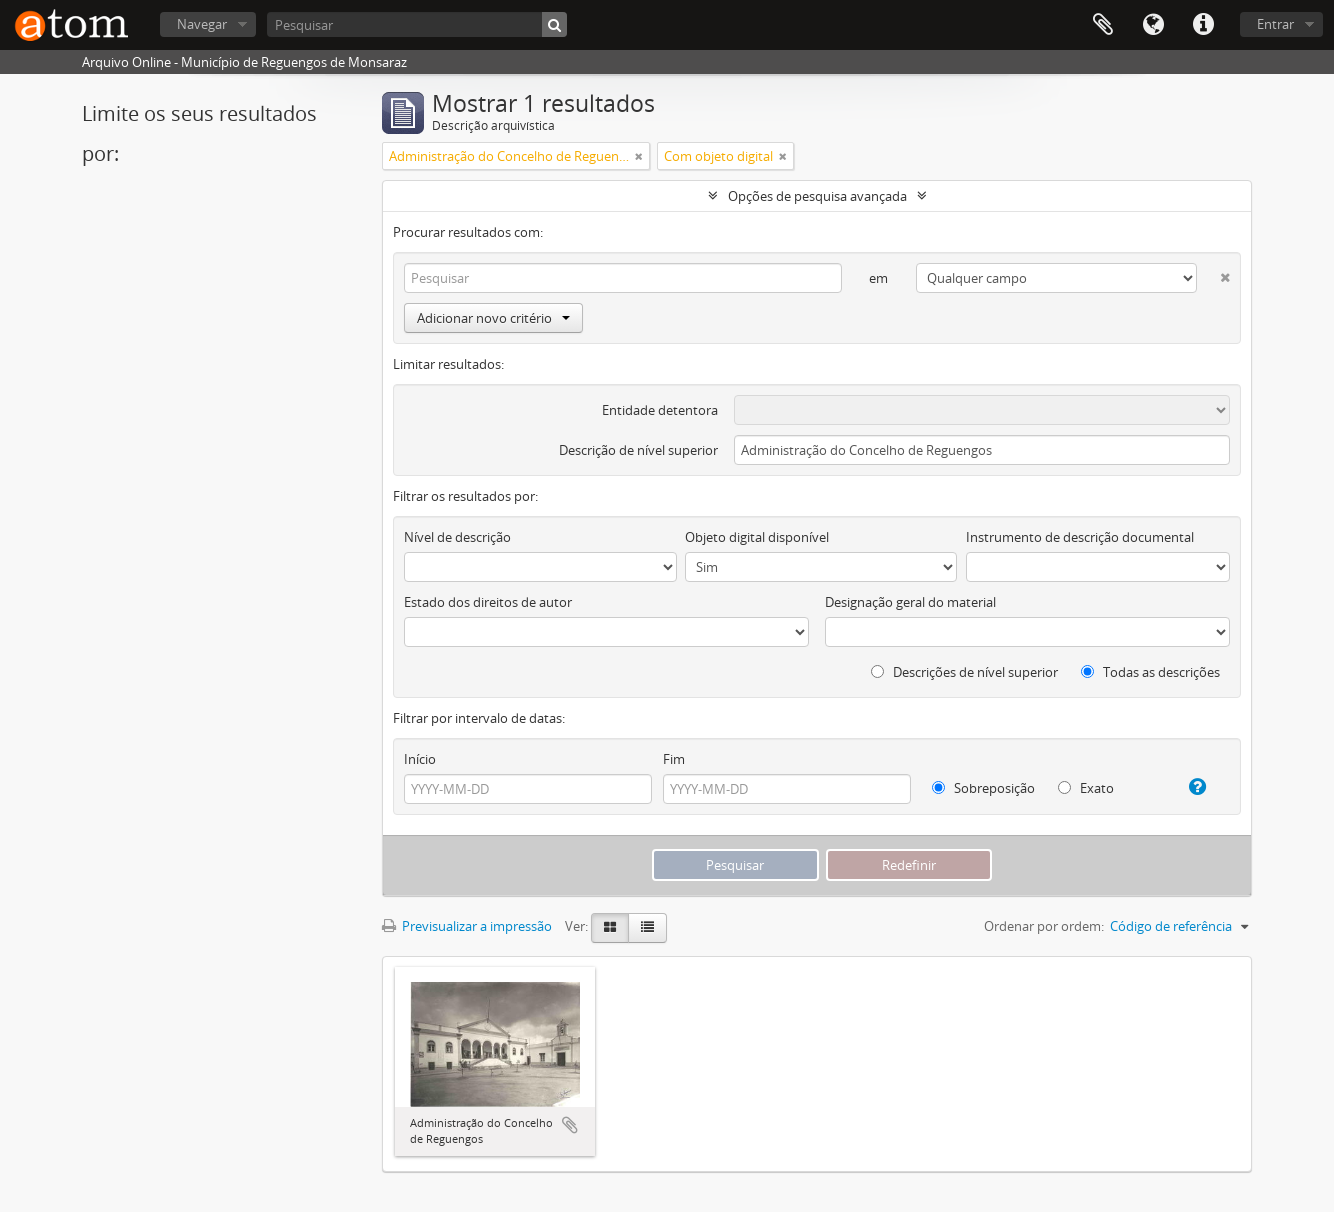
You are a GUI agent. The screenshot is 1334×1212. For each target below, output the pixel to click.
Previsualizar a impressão (467, 926)
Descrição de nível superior (638, 450)
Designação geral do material (910, 602)
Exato (1086, 788)
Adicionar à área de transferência (570, 1125)
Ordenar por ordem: (1044, 926)
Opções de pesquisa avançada (817, 196)
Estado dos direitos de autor (488, 602)
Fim (674, 759)
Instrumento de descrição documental (1080, 537)
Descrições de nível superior (964, 672)
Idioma (1153, 25)
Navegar (202, 24)
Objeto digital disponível (757, 537)
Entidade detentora (660, 410)
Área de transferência (1103, 25)
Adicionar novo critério (493, 318)
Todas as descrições (1150, 672)
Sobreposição (983, 788)
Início (420, 759)
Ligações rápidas (1203, 25)
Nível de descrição (457, 537)
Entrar (1275, 24)
